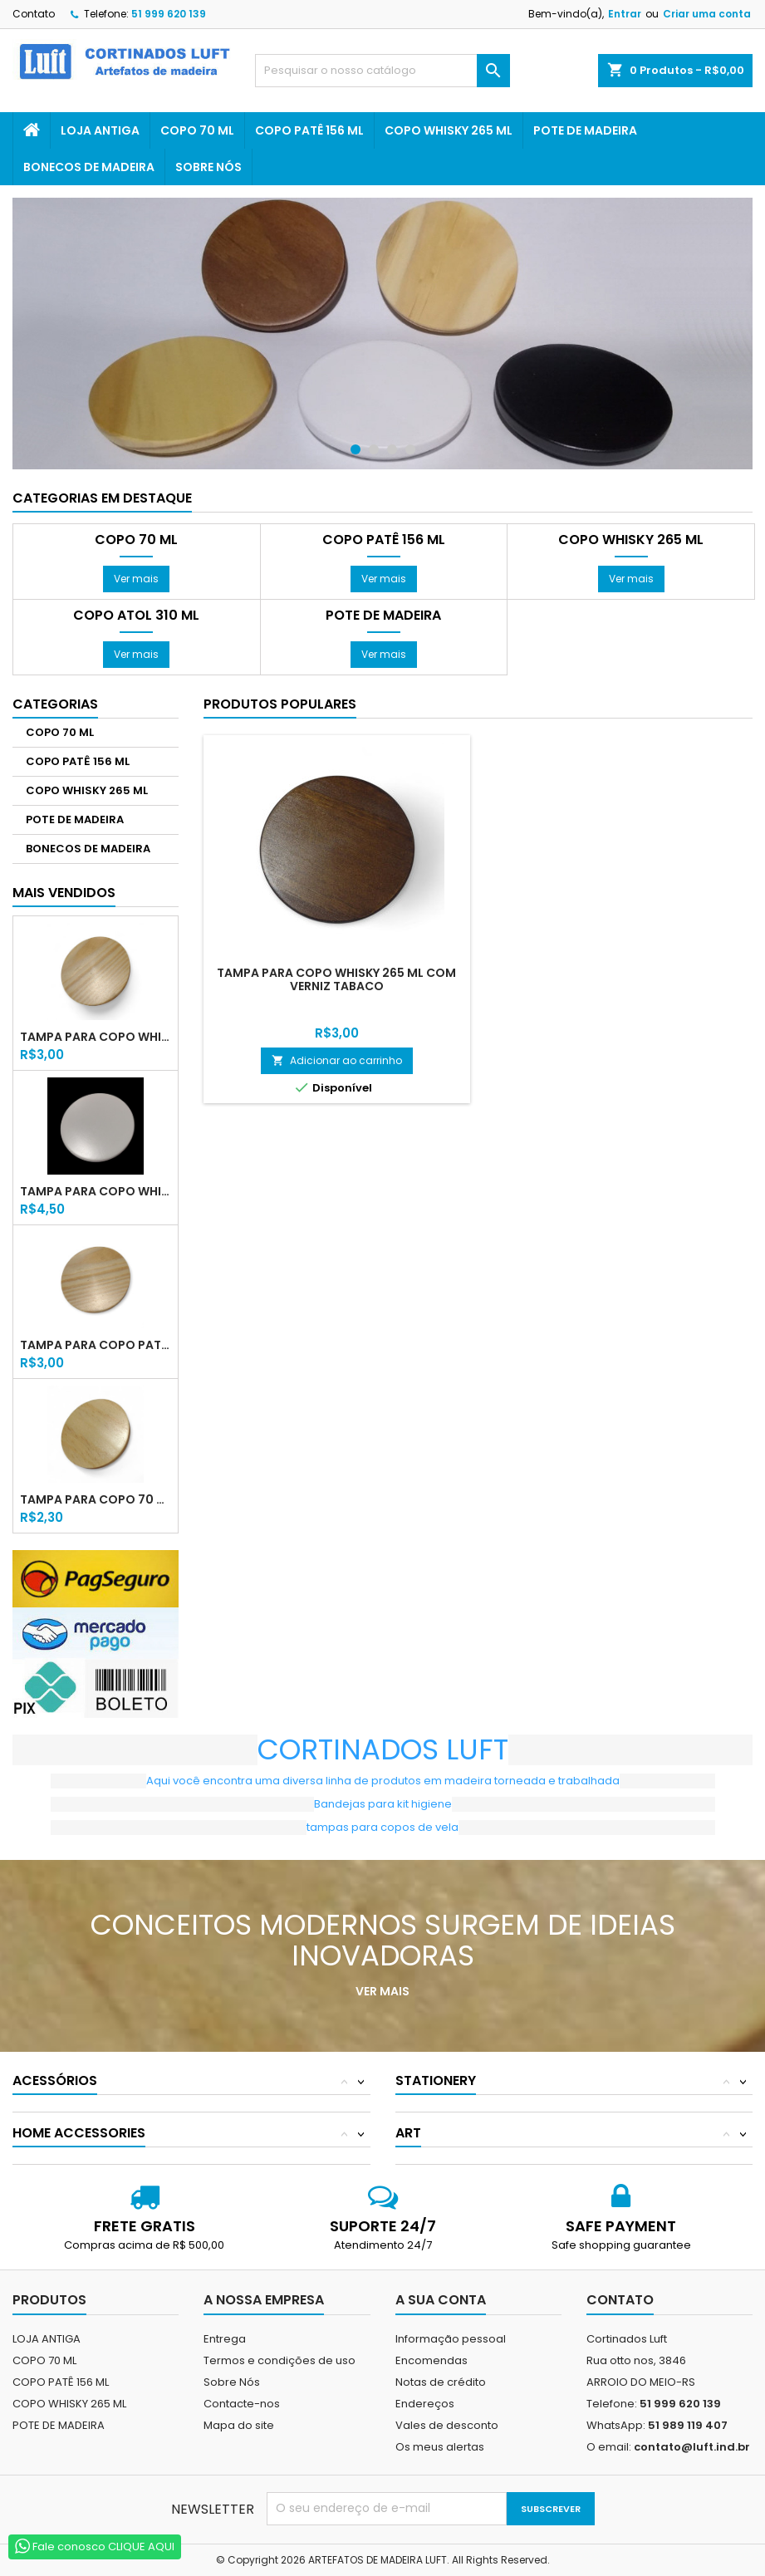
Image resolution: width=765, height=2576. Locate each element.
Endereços (424, 2404)
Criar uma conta (707, 14)
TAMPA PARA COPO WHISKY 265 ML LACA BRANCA (95, 1191)
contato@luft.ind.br (692, 2447)
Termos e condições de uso (280, 2360)
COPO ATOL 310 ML (136, 615)
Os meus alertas (439, 2447)
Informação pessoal (450, 2339)
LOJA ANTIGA (100, 130)
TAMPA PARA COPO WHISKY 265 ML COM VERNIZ (95, 1036)
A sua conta (440, 2299)
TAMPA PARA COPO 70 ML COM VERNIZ (95, 1499)
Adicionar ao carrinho (337, 1060)
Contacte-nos (242, 2404)
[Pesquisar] (382, 70)
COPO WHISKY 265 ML (448, 130)
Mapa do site (239, 2425)
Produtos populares (280, 704)
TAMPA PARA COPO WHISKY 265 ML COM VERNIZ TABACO (336, 979)
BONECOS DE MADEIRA (88, 167)
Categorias (55, 704)
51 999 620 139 (168, 14)
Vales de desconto (446, 2425)
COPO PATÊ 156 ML (309, 130)
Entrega (225, 2339)
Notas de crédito (440, 2382)
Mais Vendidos (63, 892)
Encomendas (431, 2360)
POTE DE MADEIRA (585, 130)
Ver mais (136, 579)
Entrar (624, 14)
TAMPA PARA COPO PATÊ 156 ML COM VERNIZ (95, 1345)
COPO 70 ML (197, 130)
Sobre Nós (208, 167)
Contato (33, 14)
